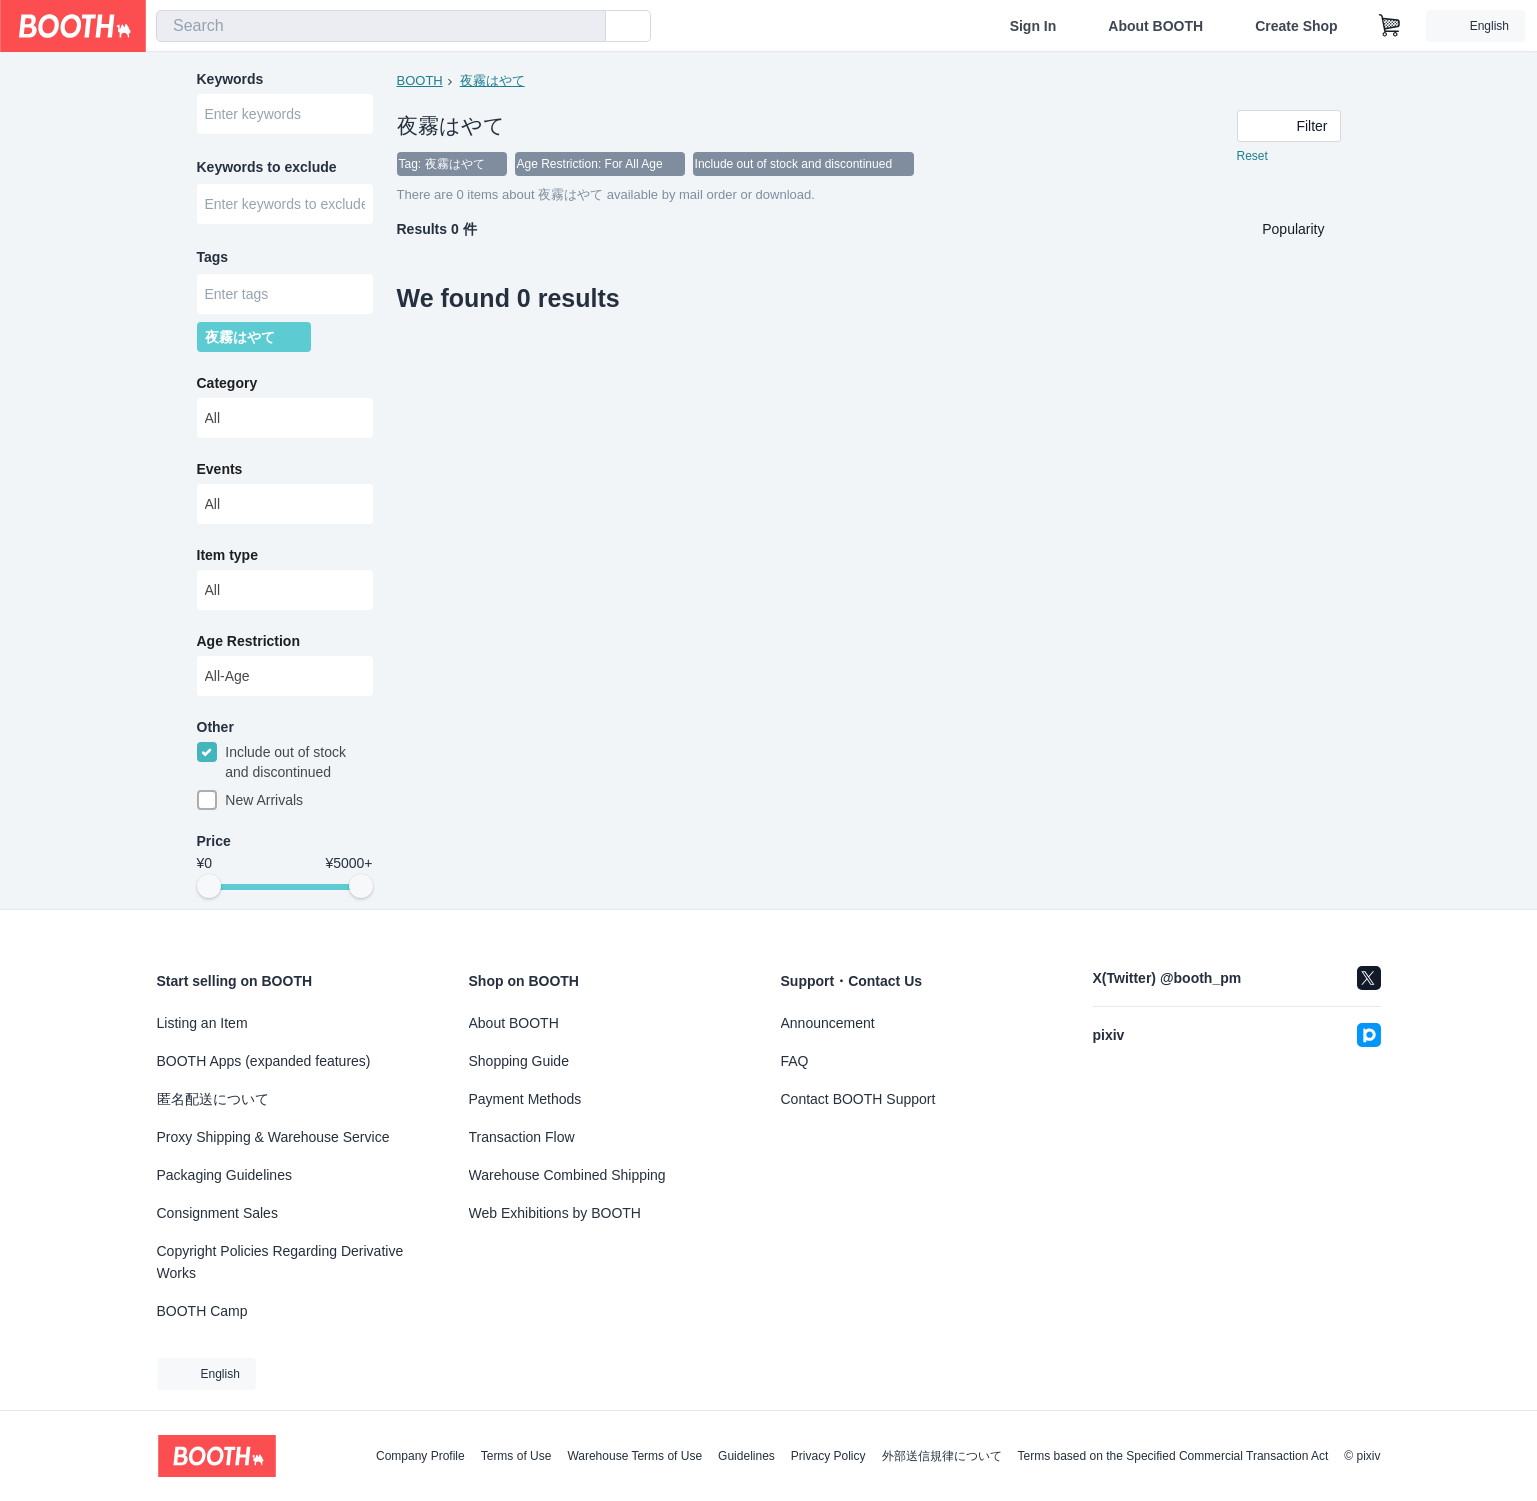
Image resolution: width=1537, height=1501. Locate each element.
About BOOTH (1155, 26)
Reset (1252, 156)
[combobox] (381, 26)
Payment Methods (525, 1099)
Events (220, 469)
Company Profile (420, 1456)
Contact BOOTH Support (858, 1099)
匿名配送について (213, 1099)
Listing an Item (202, 1023)
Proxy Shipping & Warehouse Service (273, 1137)
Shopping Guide (519, 1061)
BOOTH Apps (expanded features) (264, 1061)
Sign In (1033, 26)
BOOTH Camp (202, 1311)
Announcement (828, 1023)
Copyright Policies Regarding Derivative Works (280, 1262)
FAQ (795, 1061)
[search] (586, 27)
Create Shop (1296, 26)
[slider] (209, 886)
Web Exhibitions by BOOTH (555, 1213)
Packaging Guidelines (224, 1175)
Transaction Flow (522, 1137)
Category (227, 383)
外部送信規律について (942, 1456)
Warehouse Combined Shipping (567, 1175)
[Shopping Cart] (1390, 26)
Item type (227, 555)
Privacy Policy (828, 1456)
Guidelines (746, 1456)
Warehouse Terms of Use (634, 1456)
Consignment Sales (217, 1213)
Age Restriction (248, 641)
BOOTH (420, 80)
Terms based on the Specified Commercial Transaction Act (1173, 1456)
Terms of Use (516, 1456)
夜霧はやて (492, 80)
